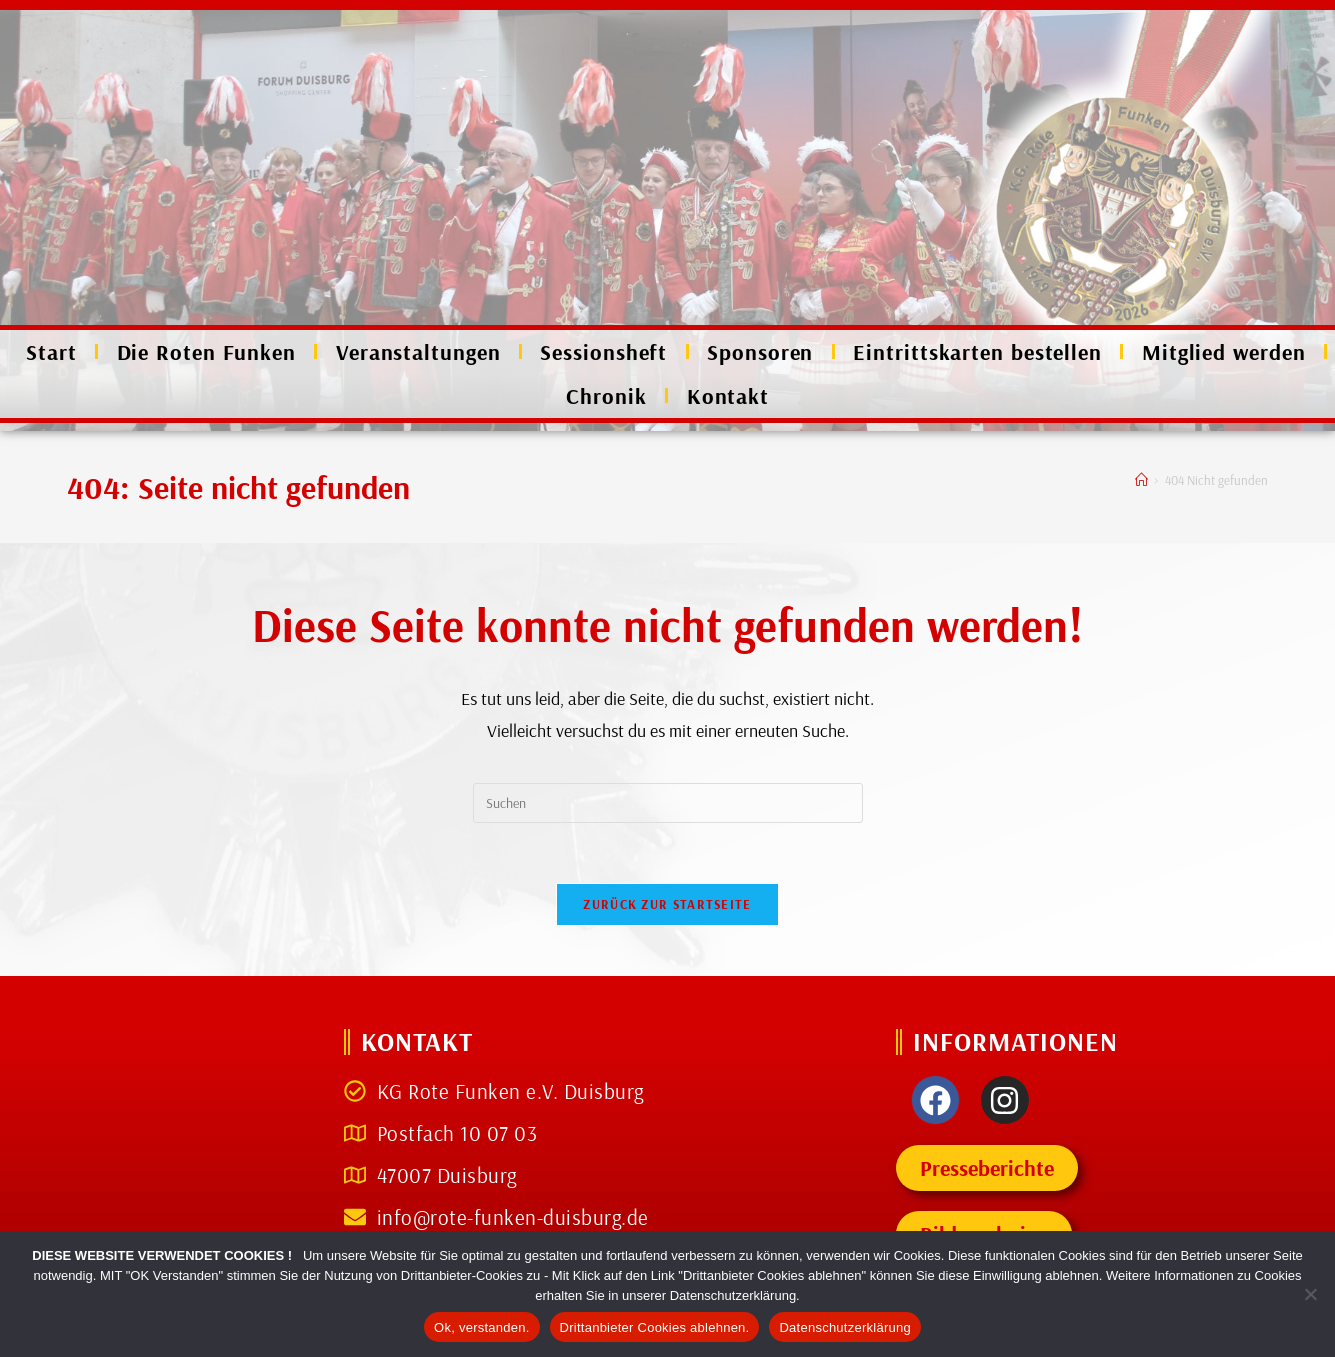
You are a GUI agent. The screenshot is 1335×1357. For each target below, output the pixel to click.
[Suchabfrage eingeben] (668, 803)
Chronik (606, 396)
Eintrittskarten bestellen (977, 352)
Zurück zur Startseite (667, 904)
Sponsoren (760, 352)
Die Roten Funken (206, 352)
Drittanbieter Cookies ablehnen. (655, 1327)
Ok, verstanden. (482, 1327)
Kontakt (728, 396)
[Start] (1141, 480)
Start (51, 352)
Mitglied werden (1224, 352)
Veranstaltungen (418, 352)
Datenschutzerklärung (844, 1327)
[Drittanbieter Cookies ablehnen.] (1310, 1294)
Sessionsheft (603, 352)
